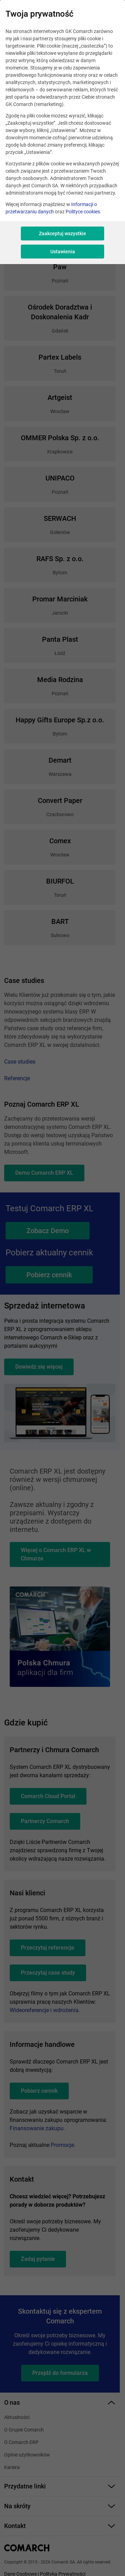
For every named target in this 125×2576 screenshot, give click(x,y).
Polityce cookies (83, 211)
